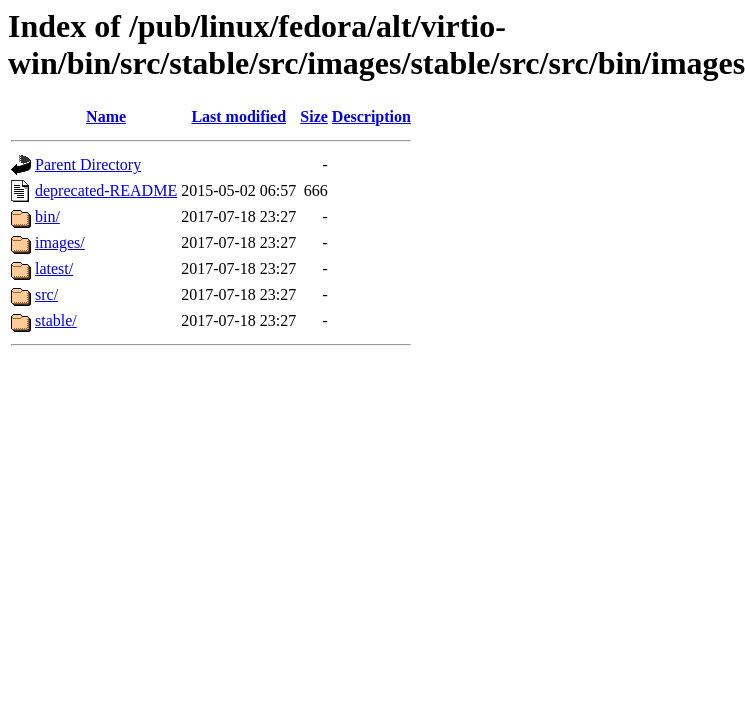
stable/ (56, 320)
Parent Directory (88, 164)
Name (106, 116)
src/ (46, 294)
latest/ (54, 268)
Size (314, 116)
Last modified (238, 116)
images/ (60, 242)
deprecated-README (106, 190)
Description (371, 116)
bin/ (47, 216)
